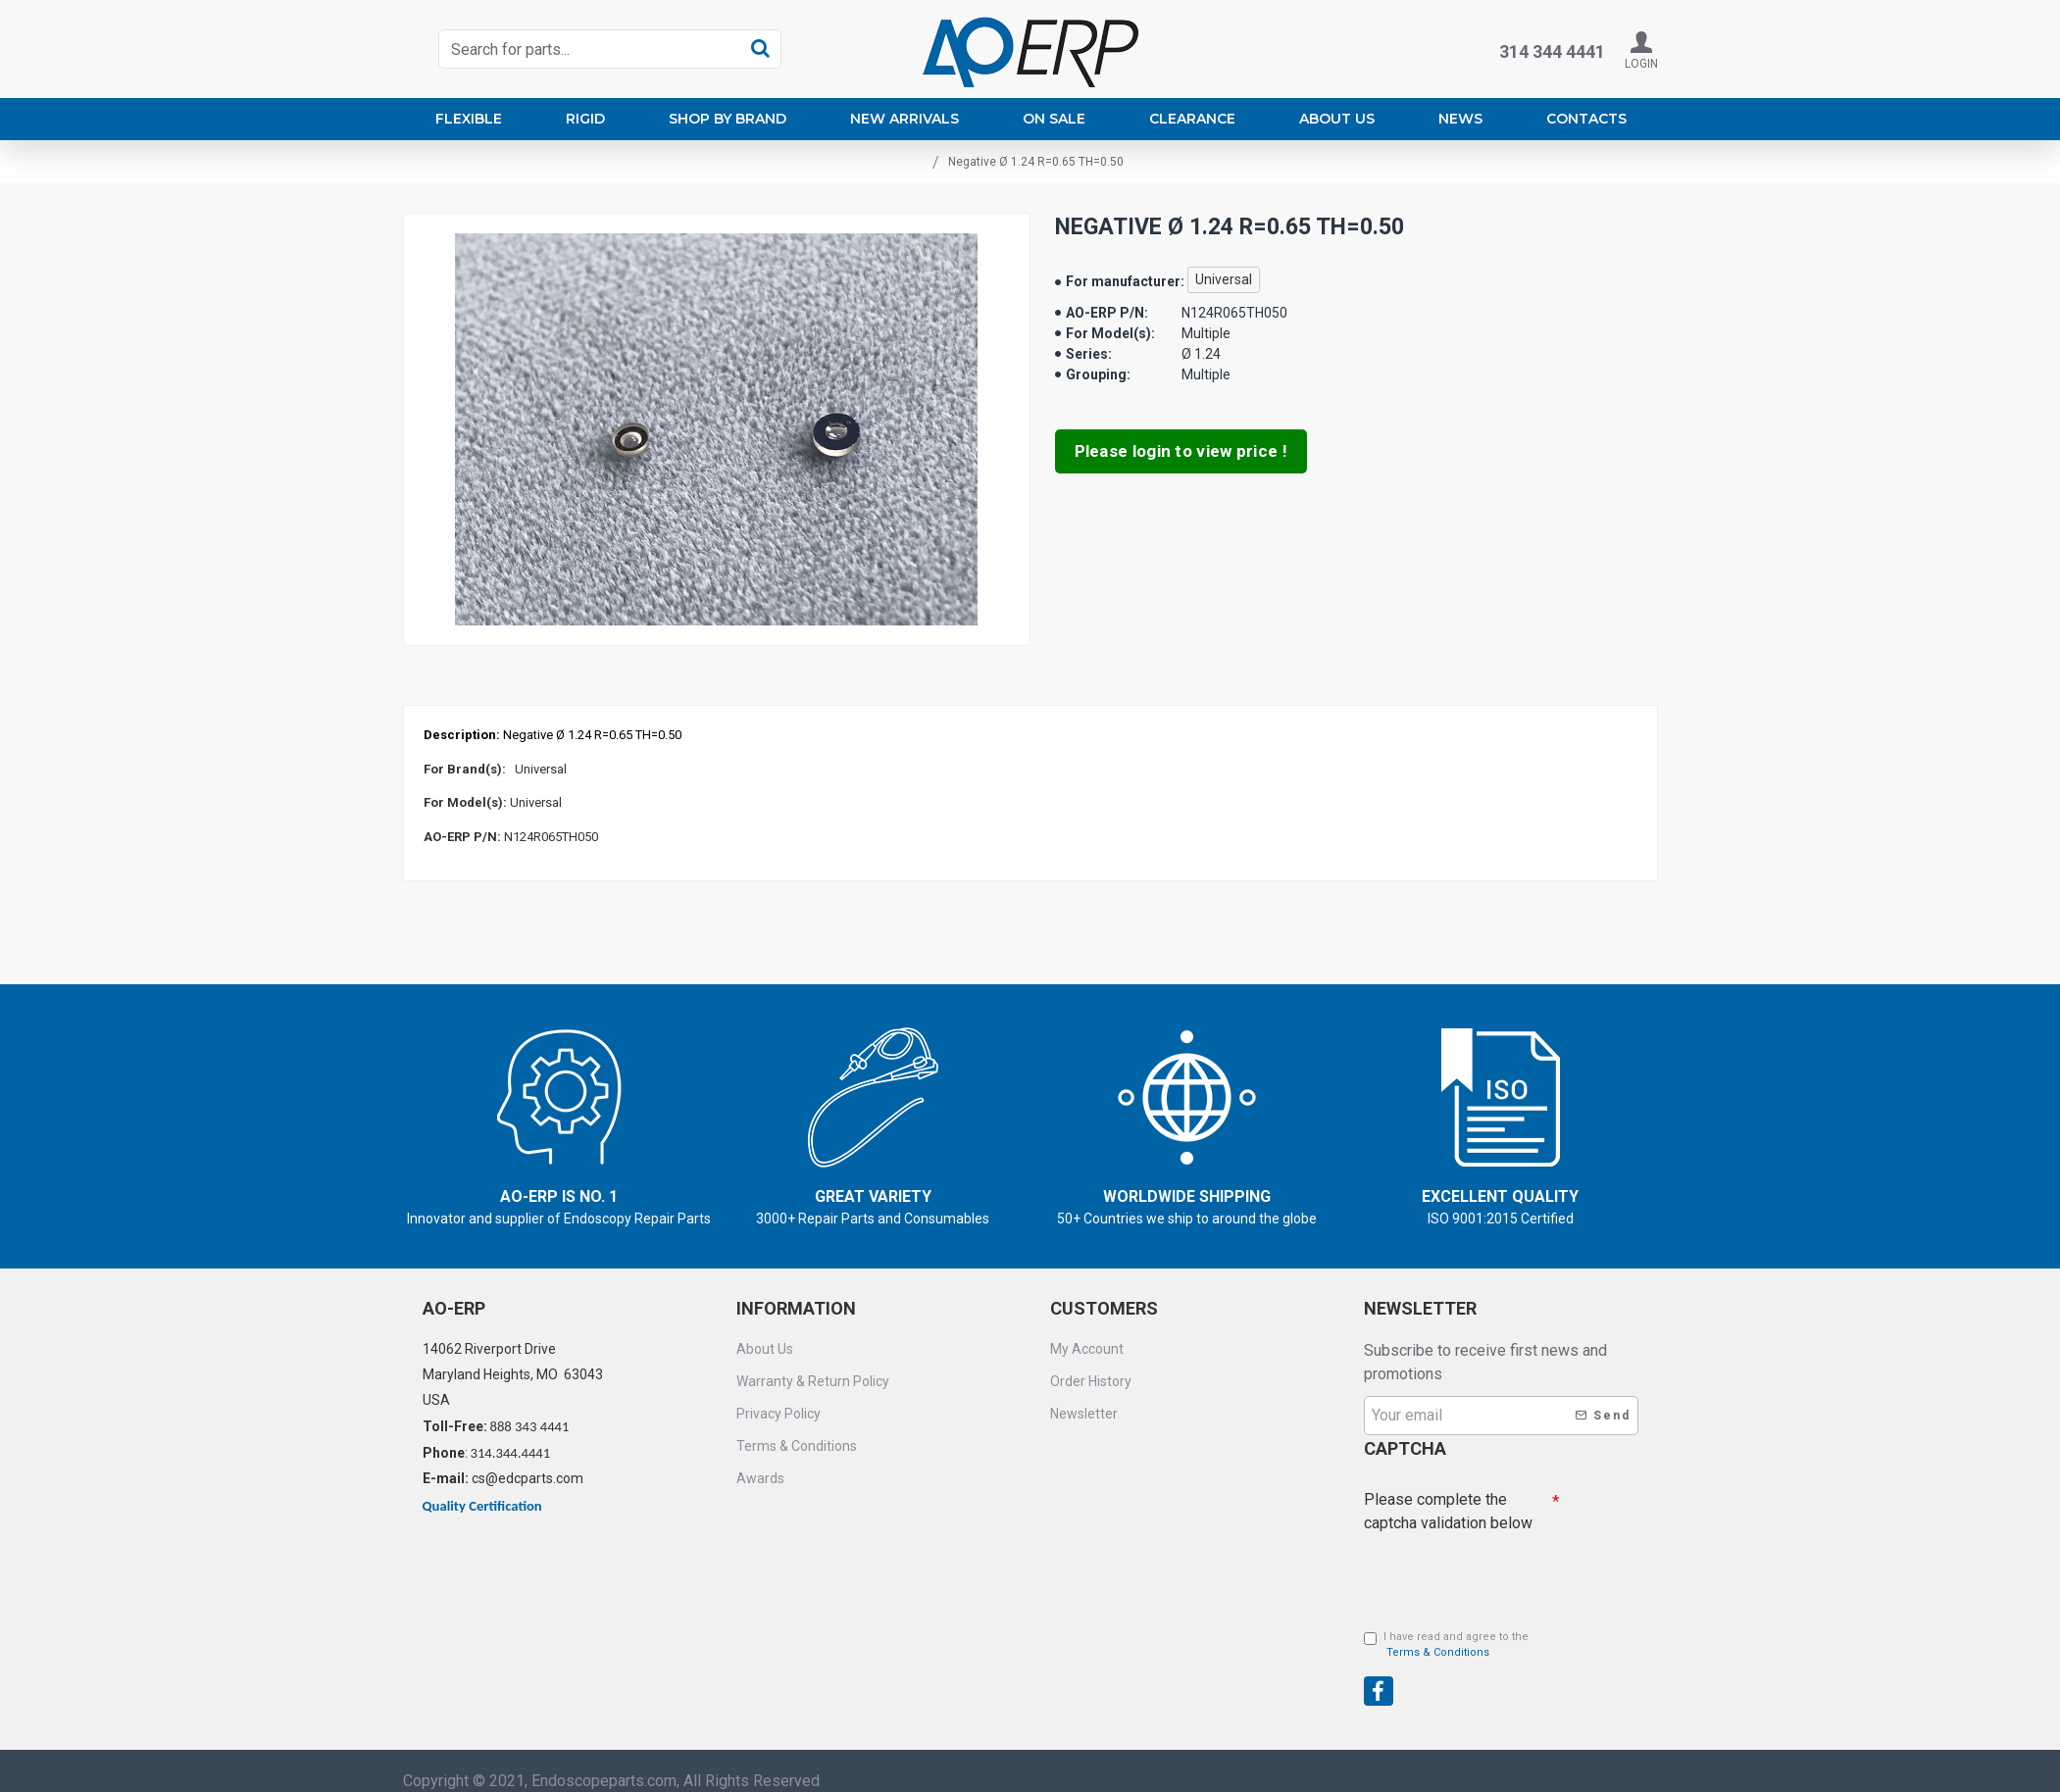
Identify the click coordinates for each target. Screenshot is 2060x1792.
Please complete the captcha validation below (1448, 1490)
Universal (1223, 279)
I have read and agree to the (1446, 1630)
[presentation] (1501, 1654)
